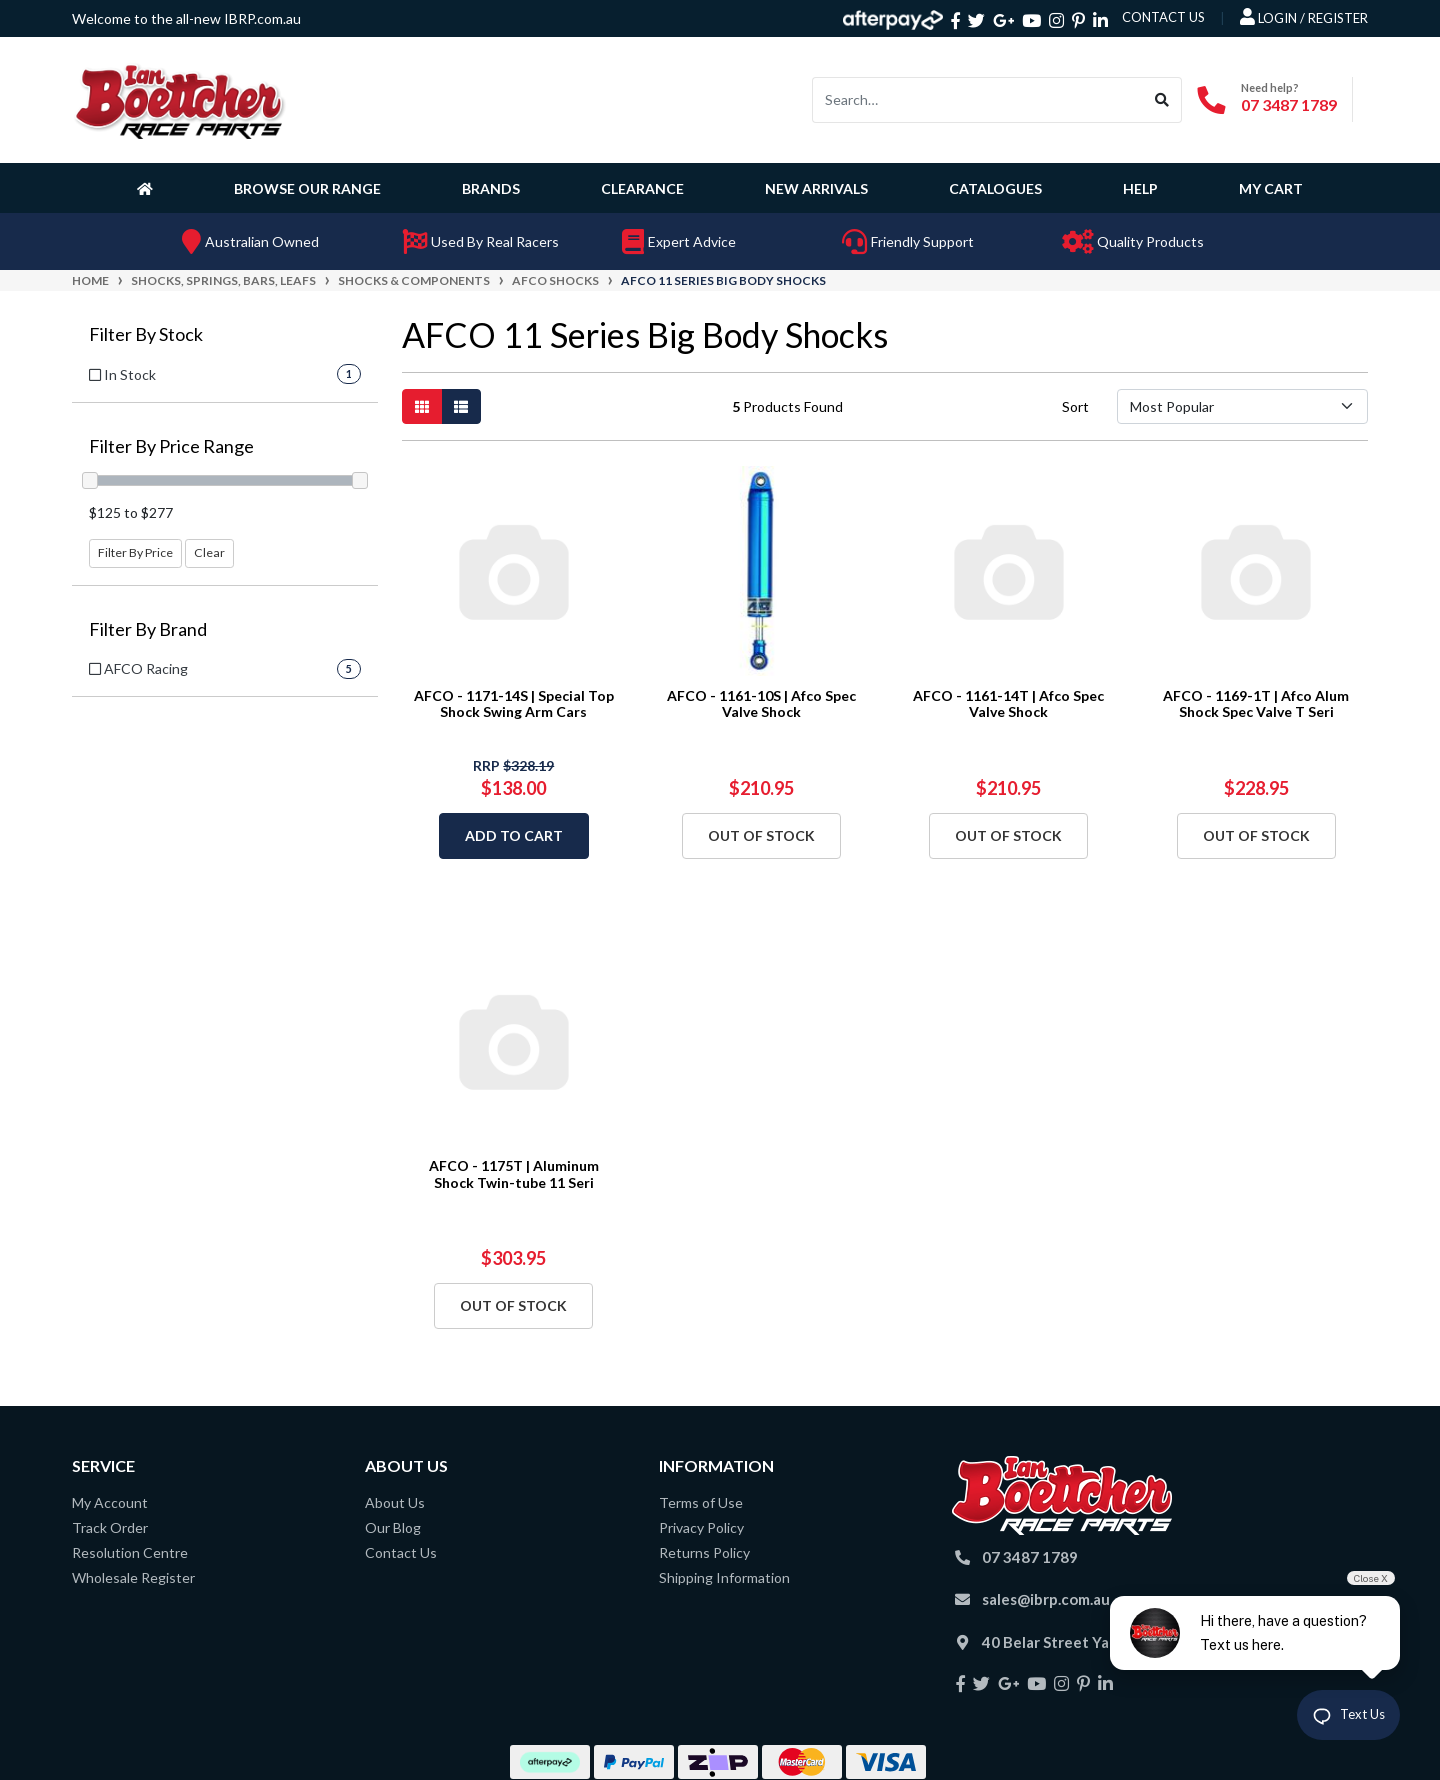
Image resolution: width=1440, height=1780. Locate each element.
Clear (209, 552)
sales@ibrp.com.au (1046, 1599)
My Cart (1271, 188)
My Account (110, 1502)
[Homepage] (149, 188)
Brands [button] (491, 188)
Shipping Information (724, 1577)
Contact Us (401, 1552)
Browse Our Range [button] (307, 188)
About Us (395, 1502)
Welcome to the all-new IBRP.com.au (186, 18)
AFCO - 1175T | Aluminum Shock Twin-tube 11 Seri (514, 1174)
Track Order (110, 1527)
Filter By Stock (146, 334)
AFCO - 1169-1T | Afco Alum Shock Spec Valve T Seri (1256, 704)
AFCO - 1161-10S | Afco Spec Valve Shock (761, 704)
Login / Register (1304, 17)
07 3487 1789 (1289, 104)
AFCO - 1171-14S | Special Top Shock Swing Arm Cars (514, 704)
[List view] (461, 406)
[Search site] (1162, 100)
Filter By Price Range (171, 446)
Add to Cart (514, 835)
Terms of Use (701, 1502)
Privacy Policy (701, 1527)
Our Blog (393, 1527)
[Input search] (978, 100)
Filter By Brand (148, 629)
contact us (1163, 17)
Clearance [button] (642, 188)
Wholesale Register (133, 1577)
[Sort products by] (1242, 406)
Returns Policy (704, 1552)
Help (1140, 188)
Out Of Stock (761, 835)
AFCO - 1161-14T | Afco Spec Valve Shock (1008, 704)
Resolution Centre (130, 1552)
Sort (1075, 406)
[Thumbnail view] (422, 406)
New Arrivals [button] (816, 188)
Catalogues (995, 188)
